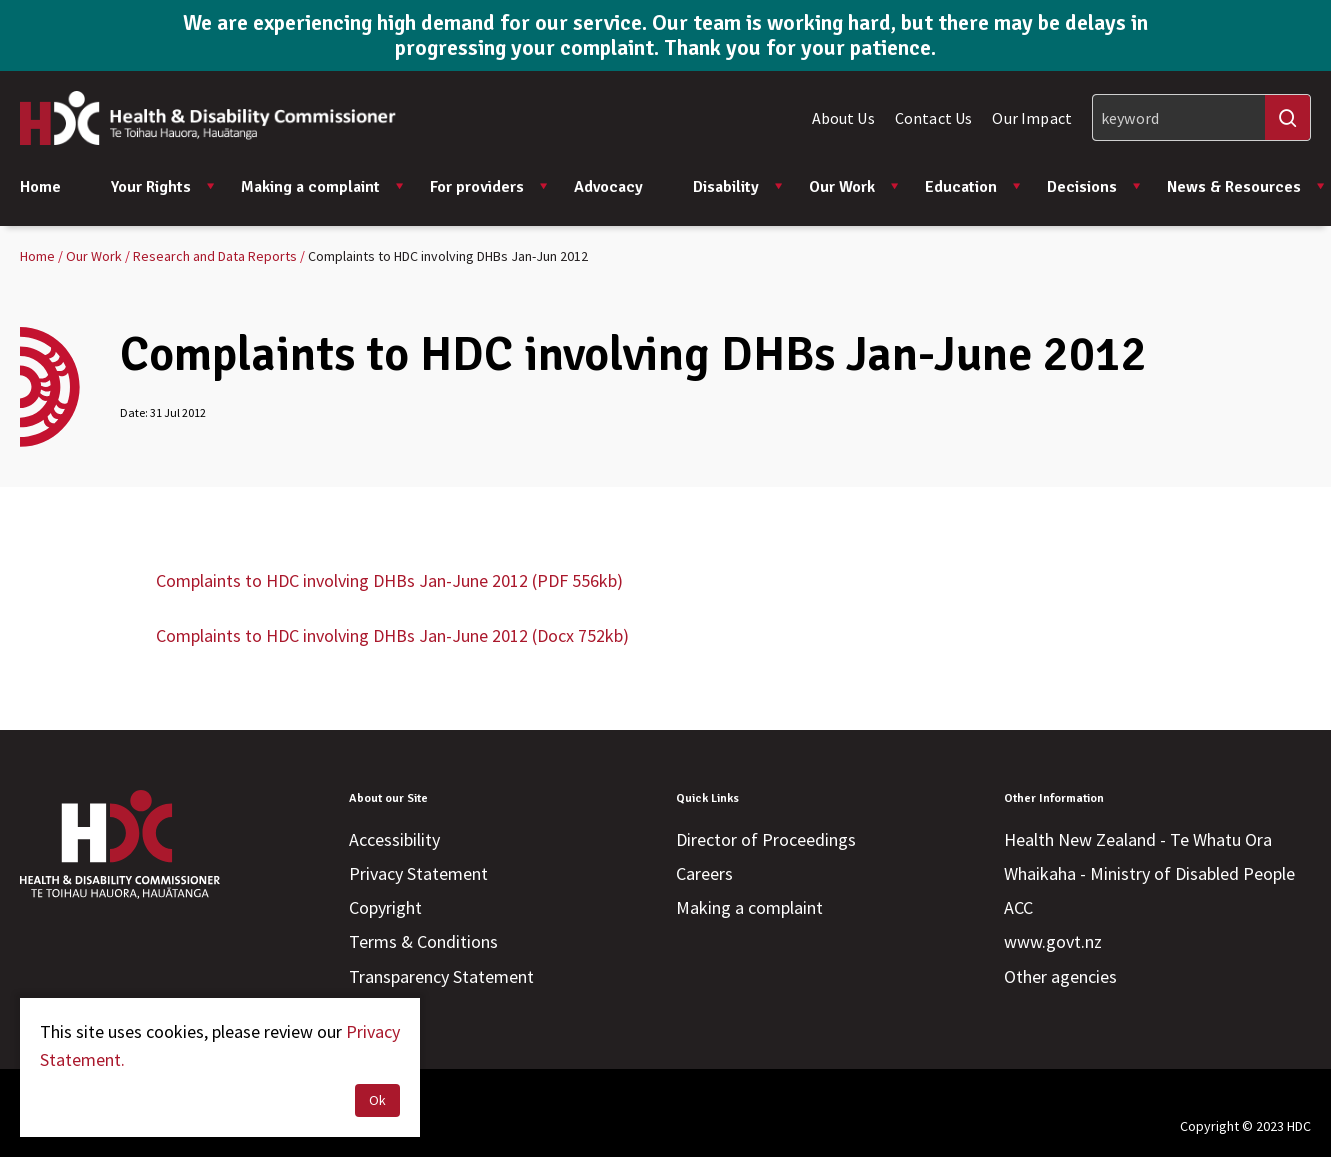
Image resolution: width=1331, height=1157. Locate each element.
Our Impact (1032, 118)
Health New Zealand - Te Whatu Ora (1138, 839)
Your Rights (163, 187)
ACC (1018, 907)
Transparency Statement (441, 976)
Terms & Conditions (423, 941)
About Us (843, 118)
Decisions (1094, 187)
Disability (738, 187)
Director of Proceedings (766, 839)
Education (973, 187)
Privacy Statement (418, 873)
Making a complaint (323, 187)
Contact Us (934, 118)
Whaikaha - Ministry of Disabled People (1149, 873)
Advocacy (608, 187)
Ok (377, 1100)
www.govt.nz (1053, 941)
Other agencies (1060, 976)
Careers (704, 873)
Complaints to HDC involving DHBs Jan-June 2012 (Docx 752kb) (392, 635)
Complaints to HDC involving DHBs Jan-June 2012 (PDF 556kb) (389, 580)
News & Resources (1246, 187)
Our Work (854, 187)
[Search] (1201, 117)
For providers (489, 187)
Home (40, 187)
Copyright (385, 907)
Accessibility (394, 839)
